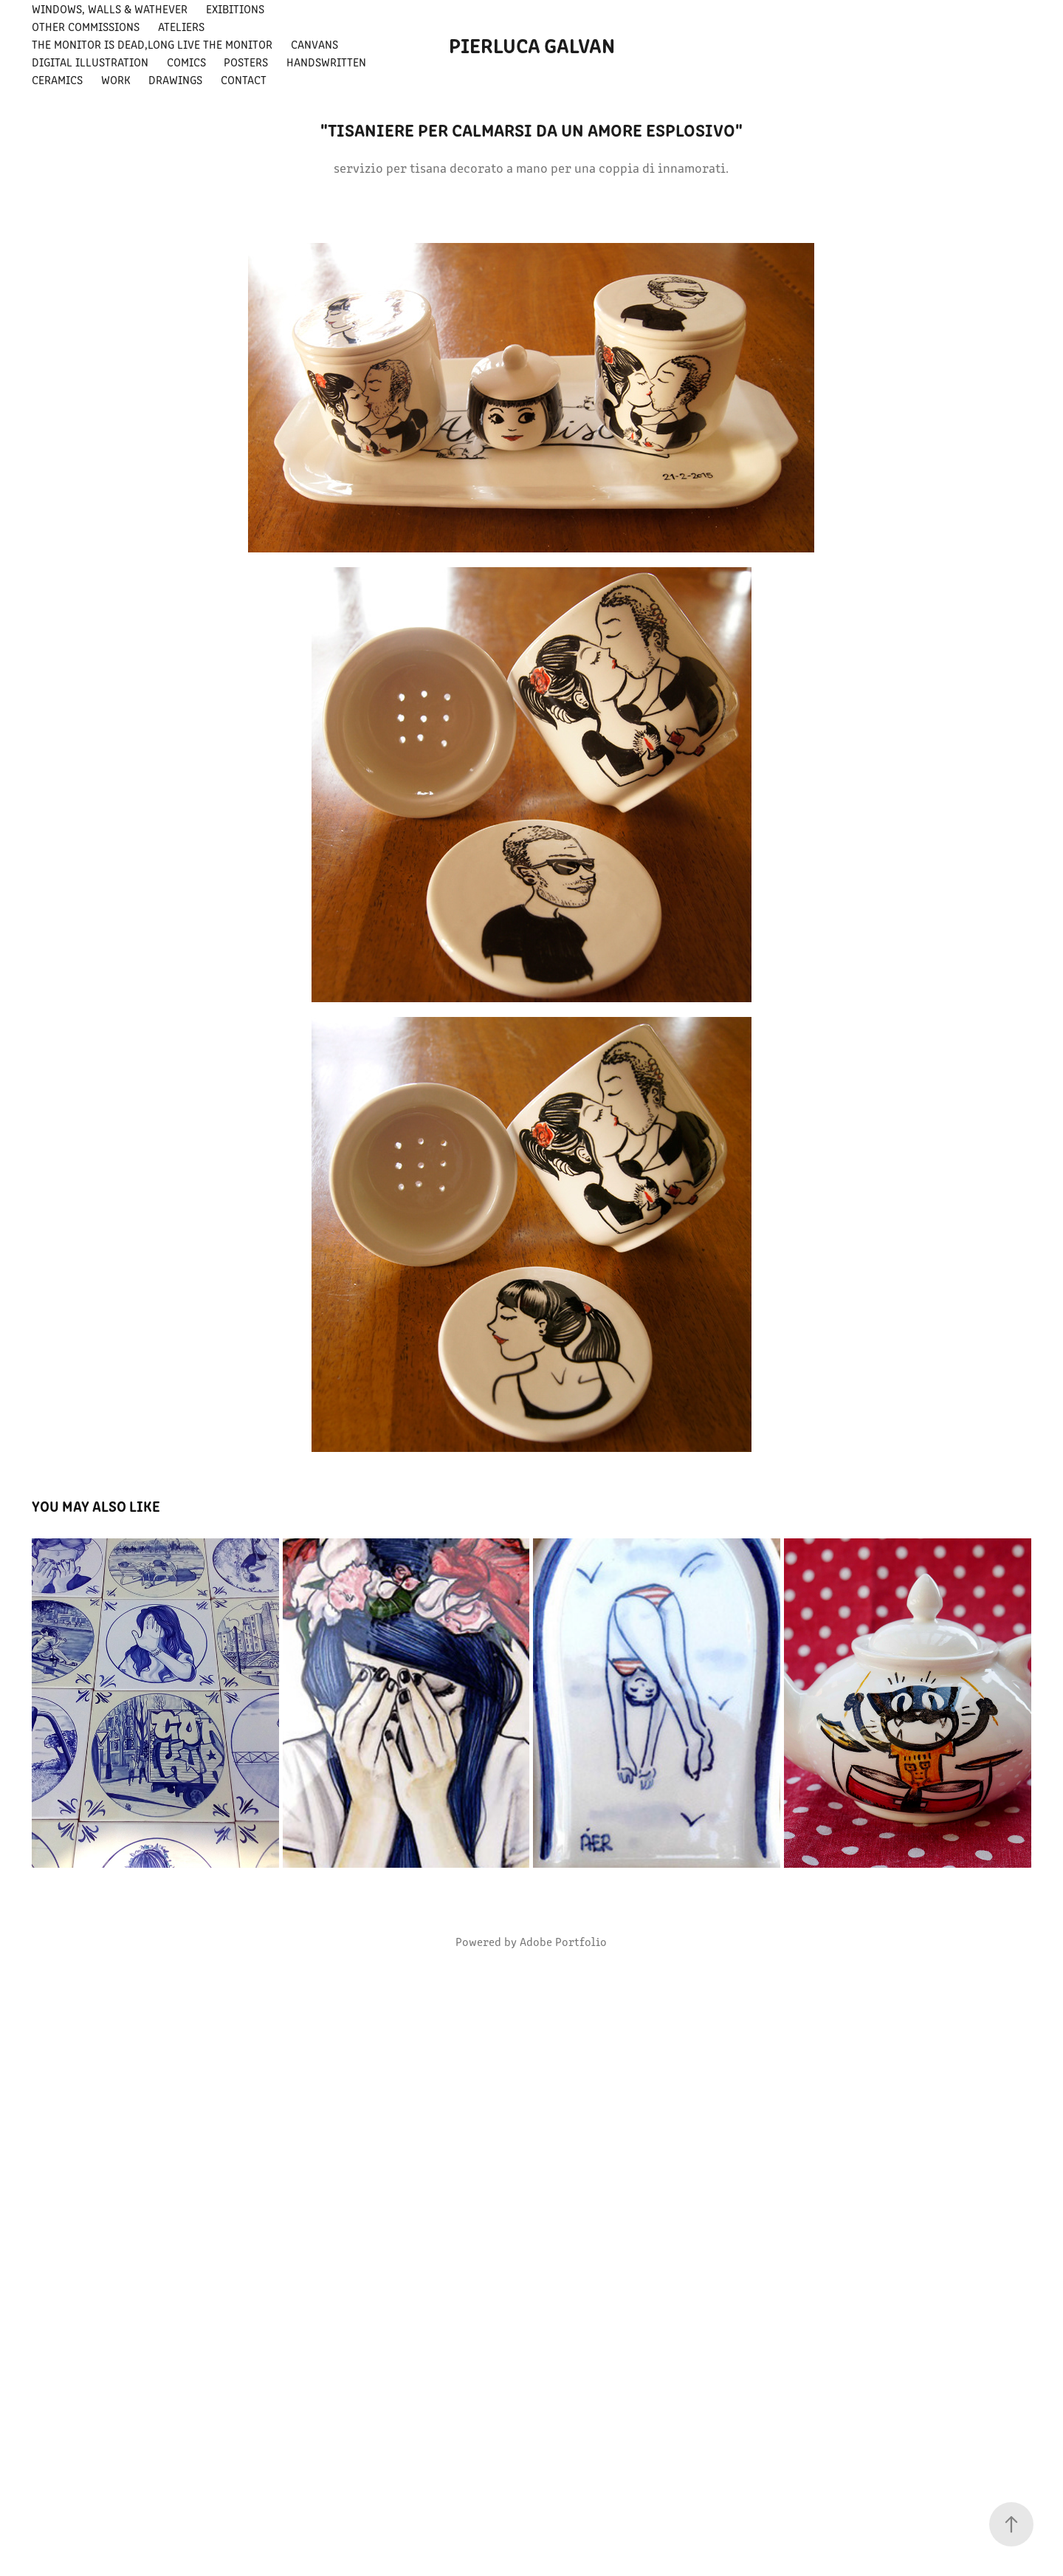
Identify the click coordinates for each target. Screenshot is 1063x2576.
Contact (243, 79)
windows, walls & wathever (110, 8)
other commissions (86, 26)
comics (186, 61)
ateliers (181, 26)
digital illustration (90, 61)
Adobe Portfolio (563, 1941)
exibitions (235, 8)
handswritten (326, 61)
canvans (314, 44)
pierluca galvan (532, 44)
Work (116, 79)
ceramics (57, 79)
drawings (175, 79)
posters (246, 61)
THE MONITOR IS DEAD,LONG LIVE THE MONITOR (152, 44)
